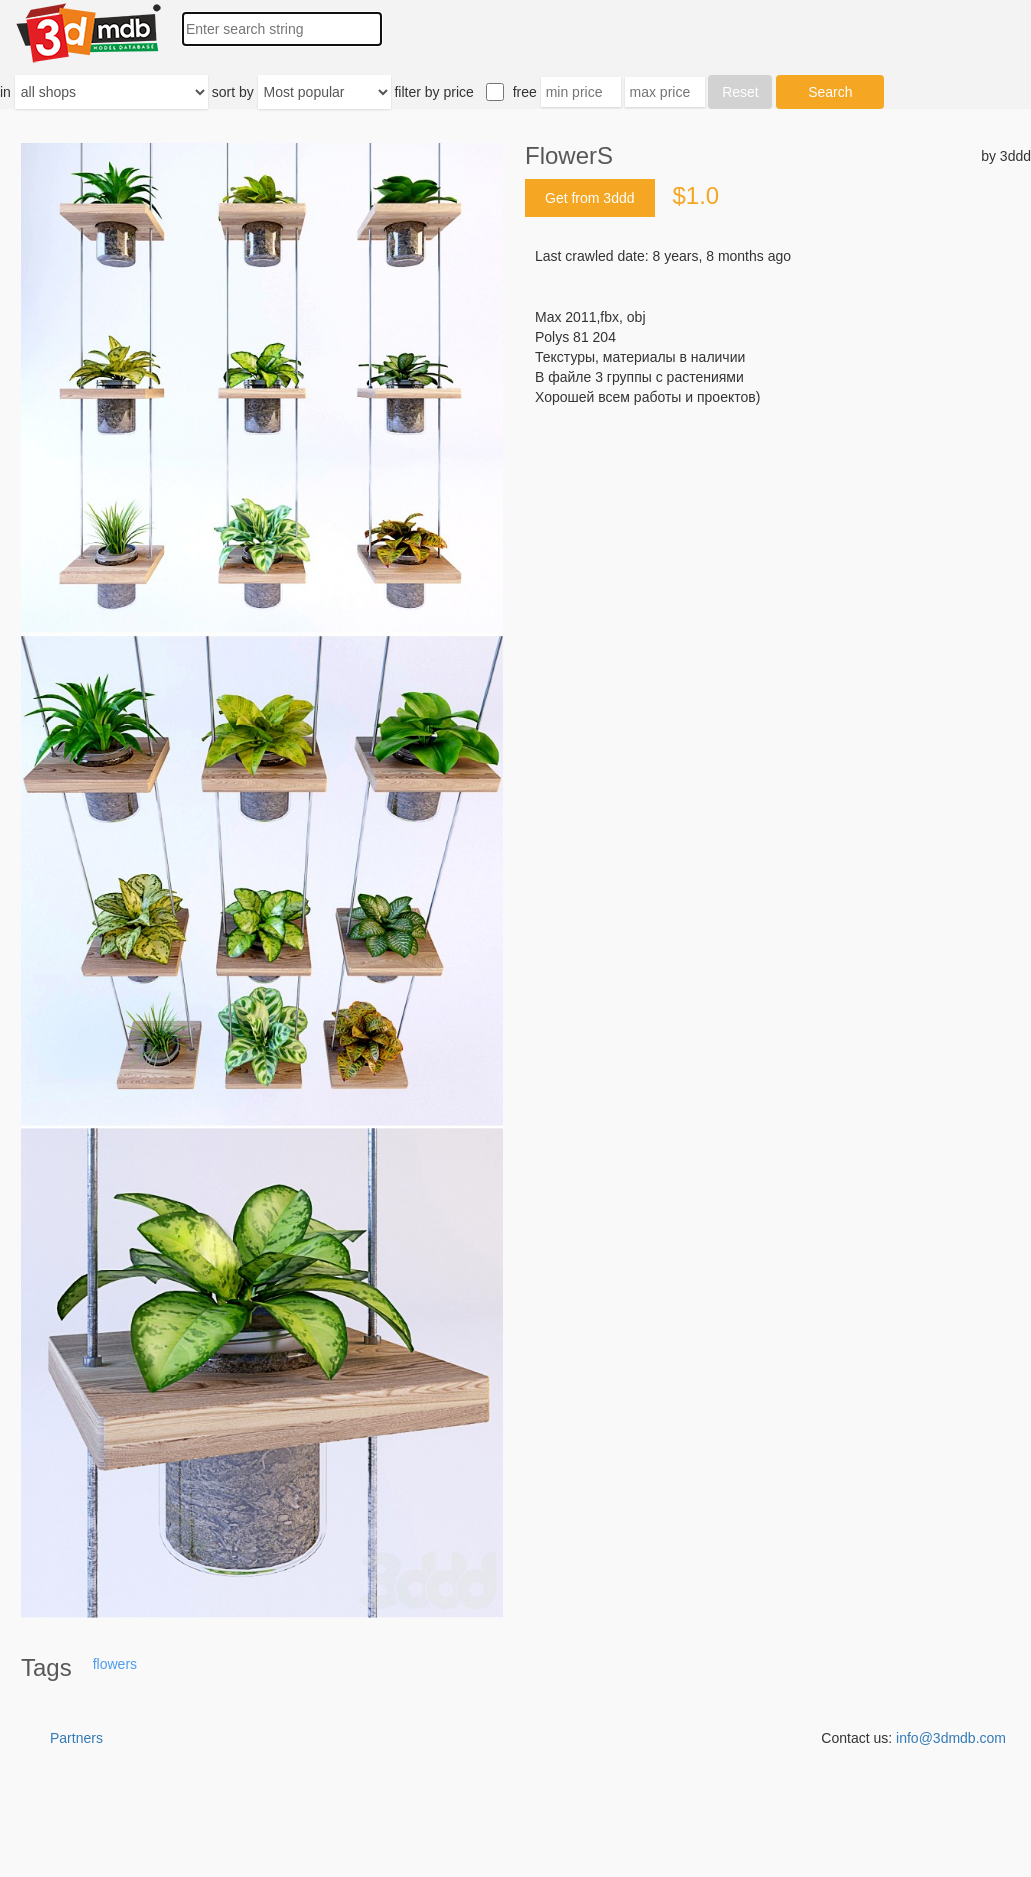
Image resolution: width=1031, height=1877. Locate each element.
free (525, 92)
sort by (233, 92)
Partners (76, 1738)
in (5, 92)
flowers (115, 1664)
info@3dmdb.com (951, 1738)
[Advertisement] (778, 559)
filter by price (433, 92)
